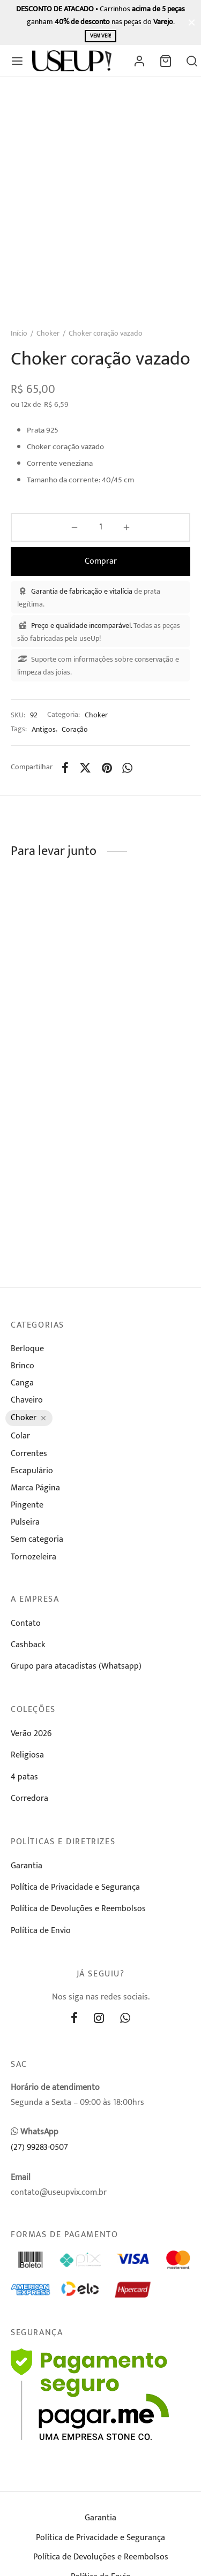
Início (19, 333)
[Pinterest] (106, 767)
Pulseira (25, 1522)
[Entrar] (139, 61)
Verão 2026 (31, 1733)
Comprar (101, 561)
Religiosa (27, 1755)
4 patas (24, 1777)
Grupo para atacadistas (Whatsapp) (76, 1666)
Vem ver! (100, 36)
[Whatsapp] (127, 767)
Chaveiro (27, 1400)
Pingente (27, 1505)
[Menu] (17, 61)
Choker (47, 333)
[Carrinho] (165, 61)
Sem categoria (37, 1539)
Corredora (29, 1798)
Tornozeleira (33, 1557)
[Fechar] (192, 22)
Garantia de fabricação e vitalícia (81, 591)
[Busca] (191, 61)
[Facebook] (65, 767)
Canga (22, 1383)
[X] (85, 767)
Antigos (44, 729)
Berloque (27, 1349)
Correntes (29, 1453)
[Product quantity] (100, 527)
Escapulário (32, 1471)
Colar (20, 1436)
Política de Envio (41, 1930)
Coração (75, 729)
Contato (26, 1623)
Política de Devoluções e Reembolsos (78, 1908)
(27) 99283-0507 (39, 2147)
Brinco (22, 1366)
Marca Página (35, 1488)
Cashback (28, 1645)
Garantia (26, 1866)
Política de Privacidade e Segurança (75, 1887)
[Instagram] (98, 2019)
